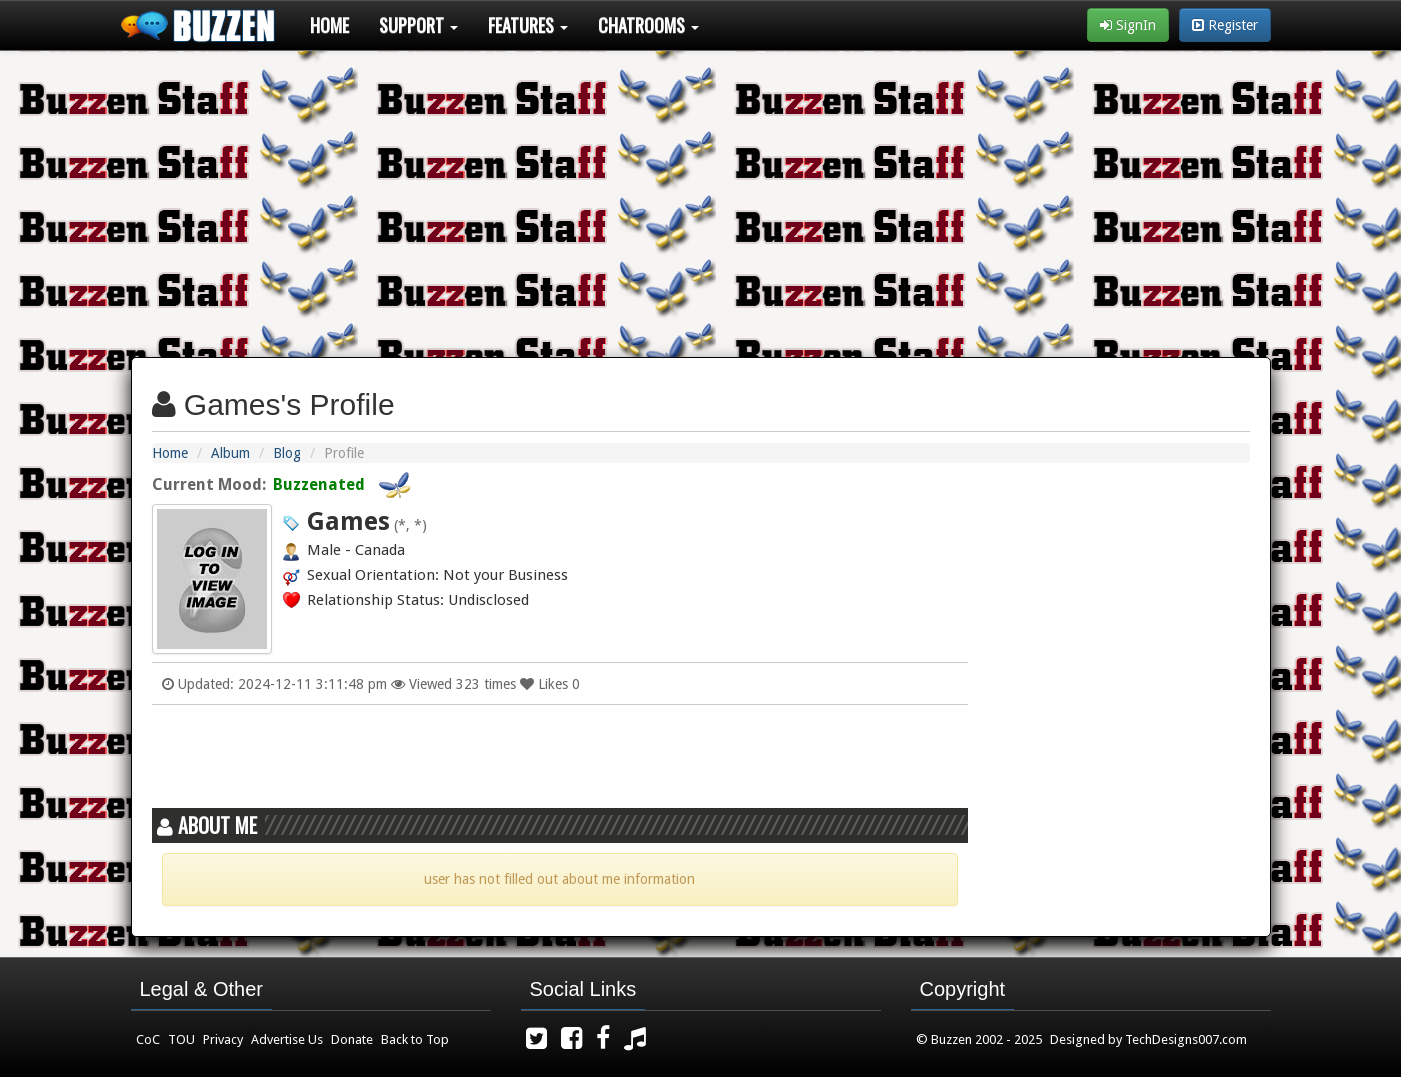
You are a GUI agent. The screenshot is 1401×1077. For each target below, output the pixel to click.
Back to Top (415, 1039)
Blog (287, 453)
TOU (181, 1039)
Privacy (223, 1039)
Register (1225, 25)
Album (230, 453)
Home (329, 25)
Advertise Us (287, 1039)
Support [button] (418, 25)
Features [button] (528, 25)
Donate (352, 1039)
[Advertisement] (701, 196)
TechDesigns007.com (1186, 1039)
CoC (148, 1039)
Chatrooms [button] (648, 25)
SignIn (1128, 25)
